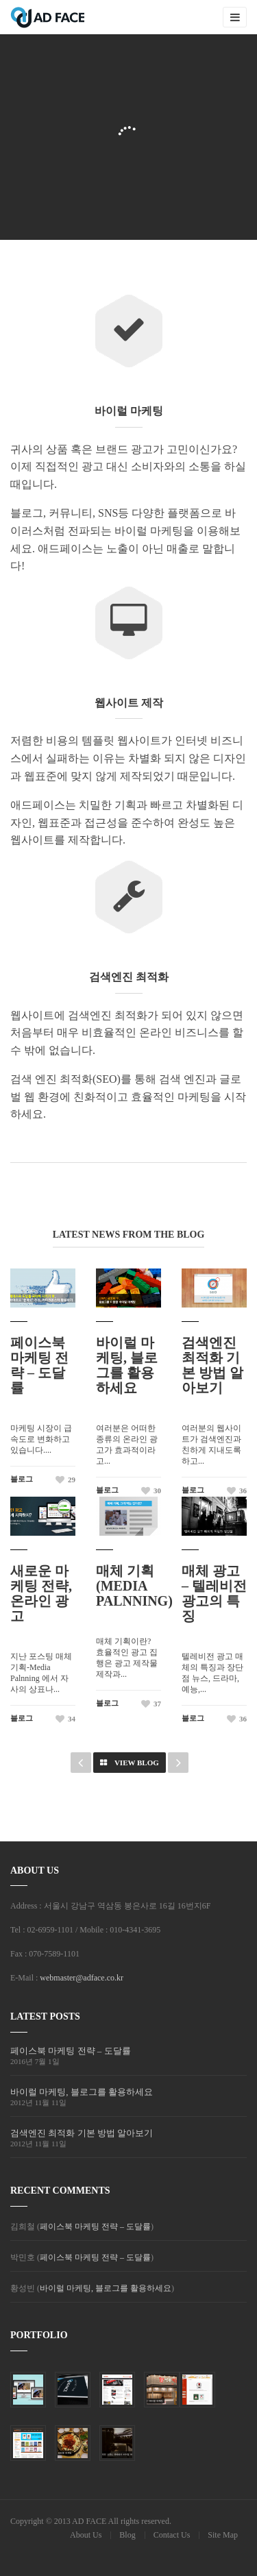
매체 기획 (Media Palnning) (134, 1585)
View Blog (129, 1762)
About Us (85, 2535)
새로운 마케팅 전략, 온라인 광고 (41, 1593)
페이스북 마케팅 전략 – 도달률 (39, 1365)
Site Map (223, 2535)
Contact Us (172, 2535)
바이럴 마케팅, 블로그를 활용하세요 (127, 1365)
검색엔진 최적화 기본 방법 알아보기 (212, 1365)
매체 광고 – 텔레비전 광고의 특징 (214, 1593)
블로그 (21, 1479)
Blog (127, 2535)
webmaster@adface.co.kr (81, 1978)
